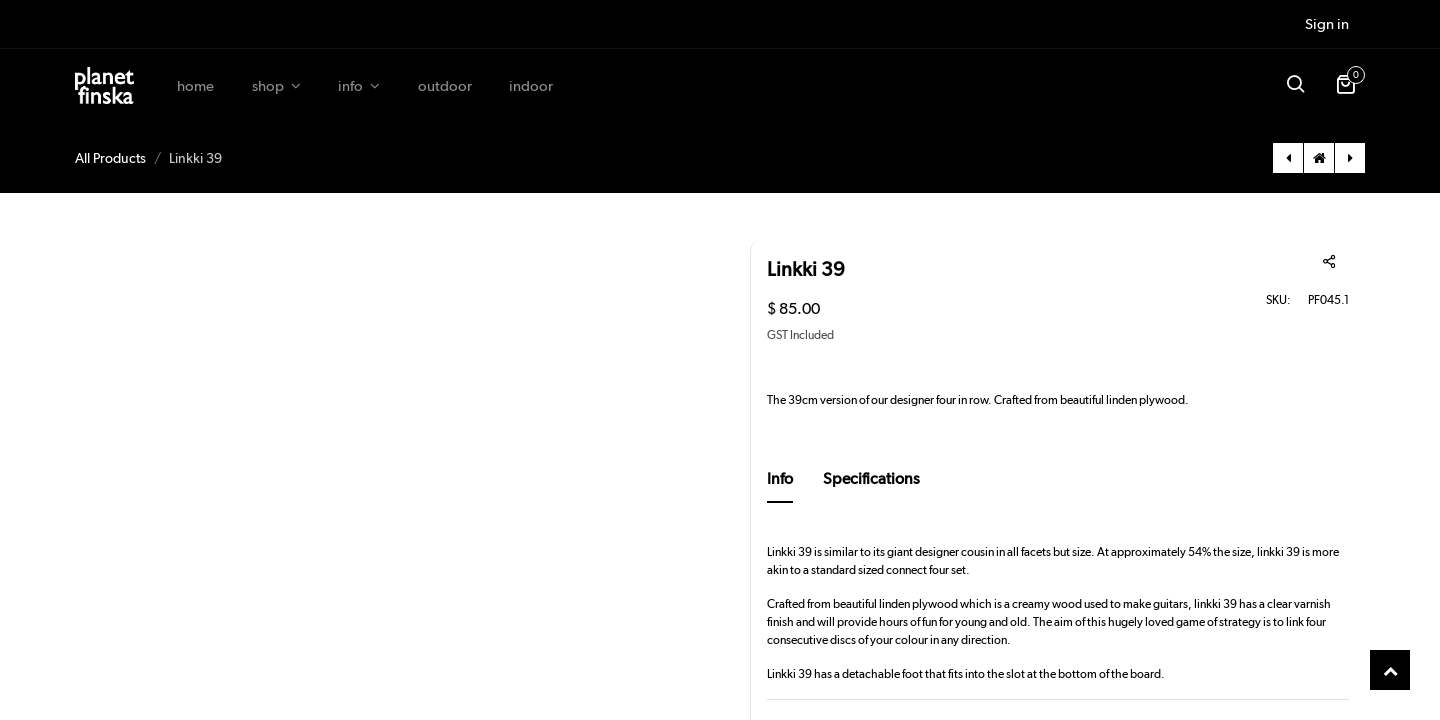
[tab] (780, 485)
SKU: (1250, 300)
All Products (110, 158)
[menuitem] (195, 86)
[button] (1295, 86)
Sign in (1327, 24)
